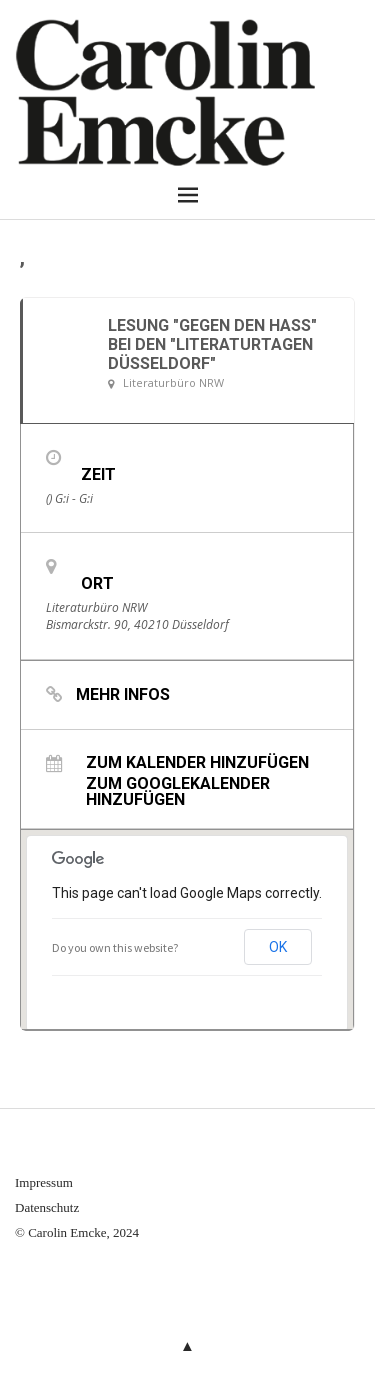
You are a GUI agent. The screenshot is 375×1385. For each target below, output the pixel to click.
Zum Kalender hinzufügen (197, 762)
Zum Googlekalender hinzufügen (178, 791)
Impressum (44, 1182)
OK (278, 947)
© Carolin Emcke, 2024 (77, 1232)
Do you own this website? (115, 947)
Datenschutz (47, 1207)
